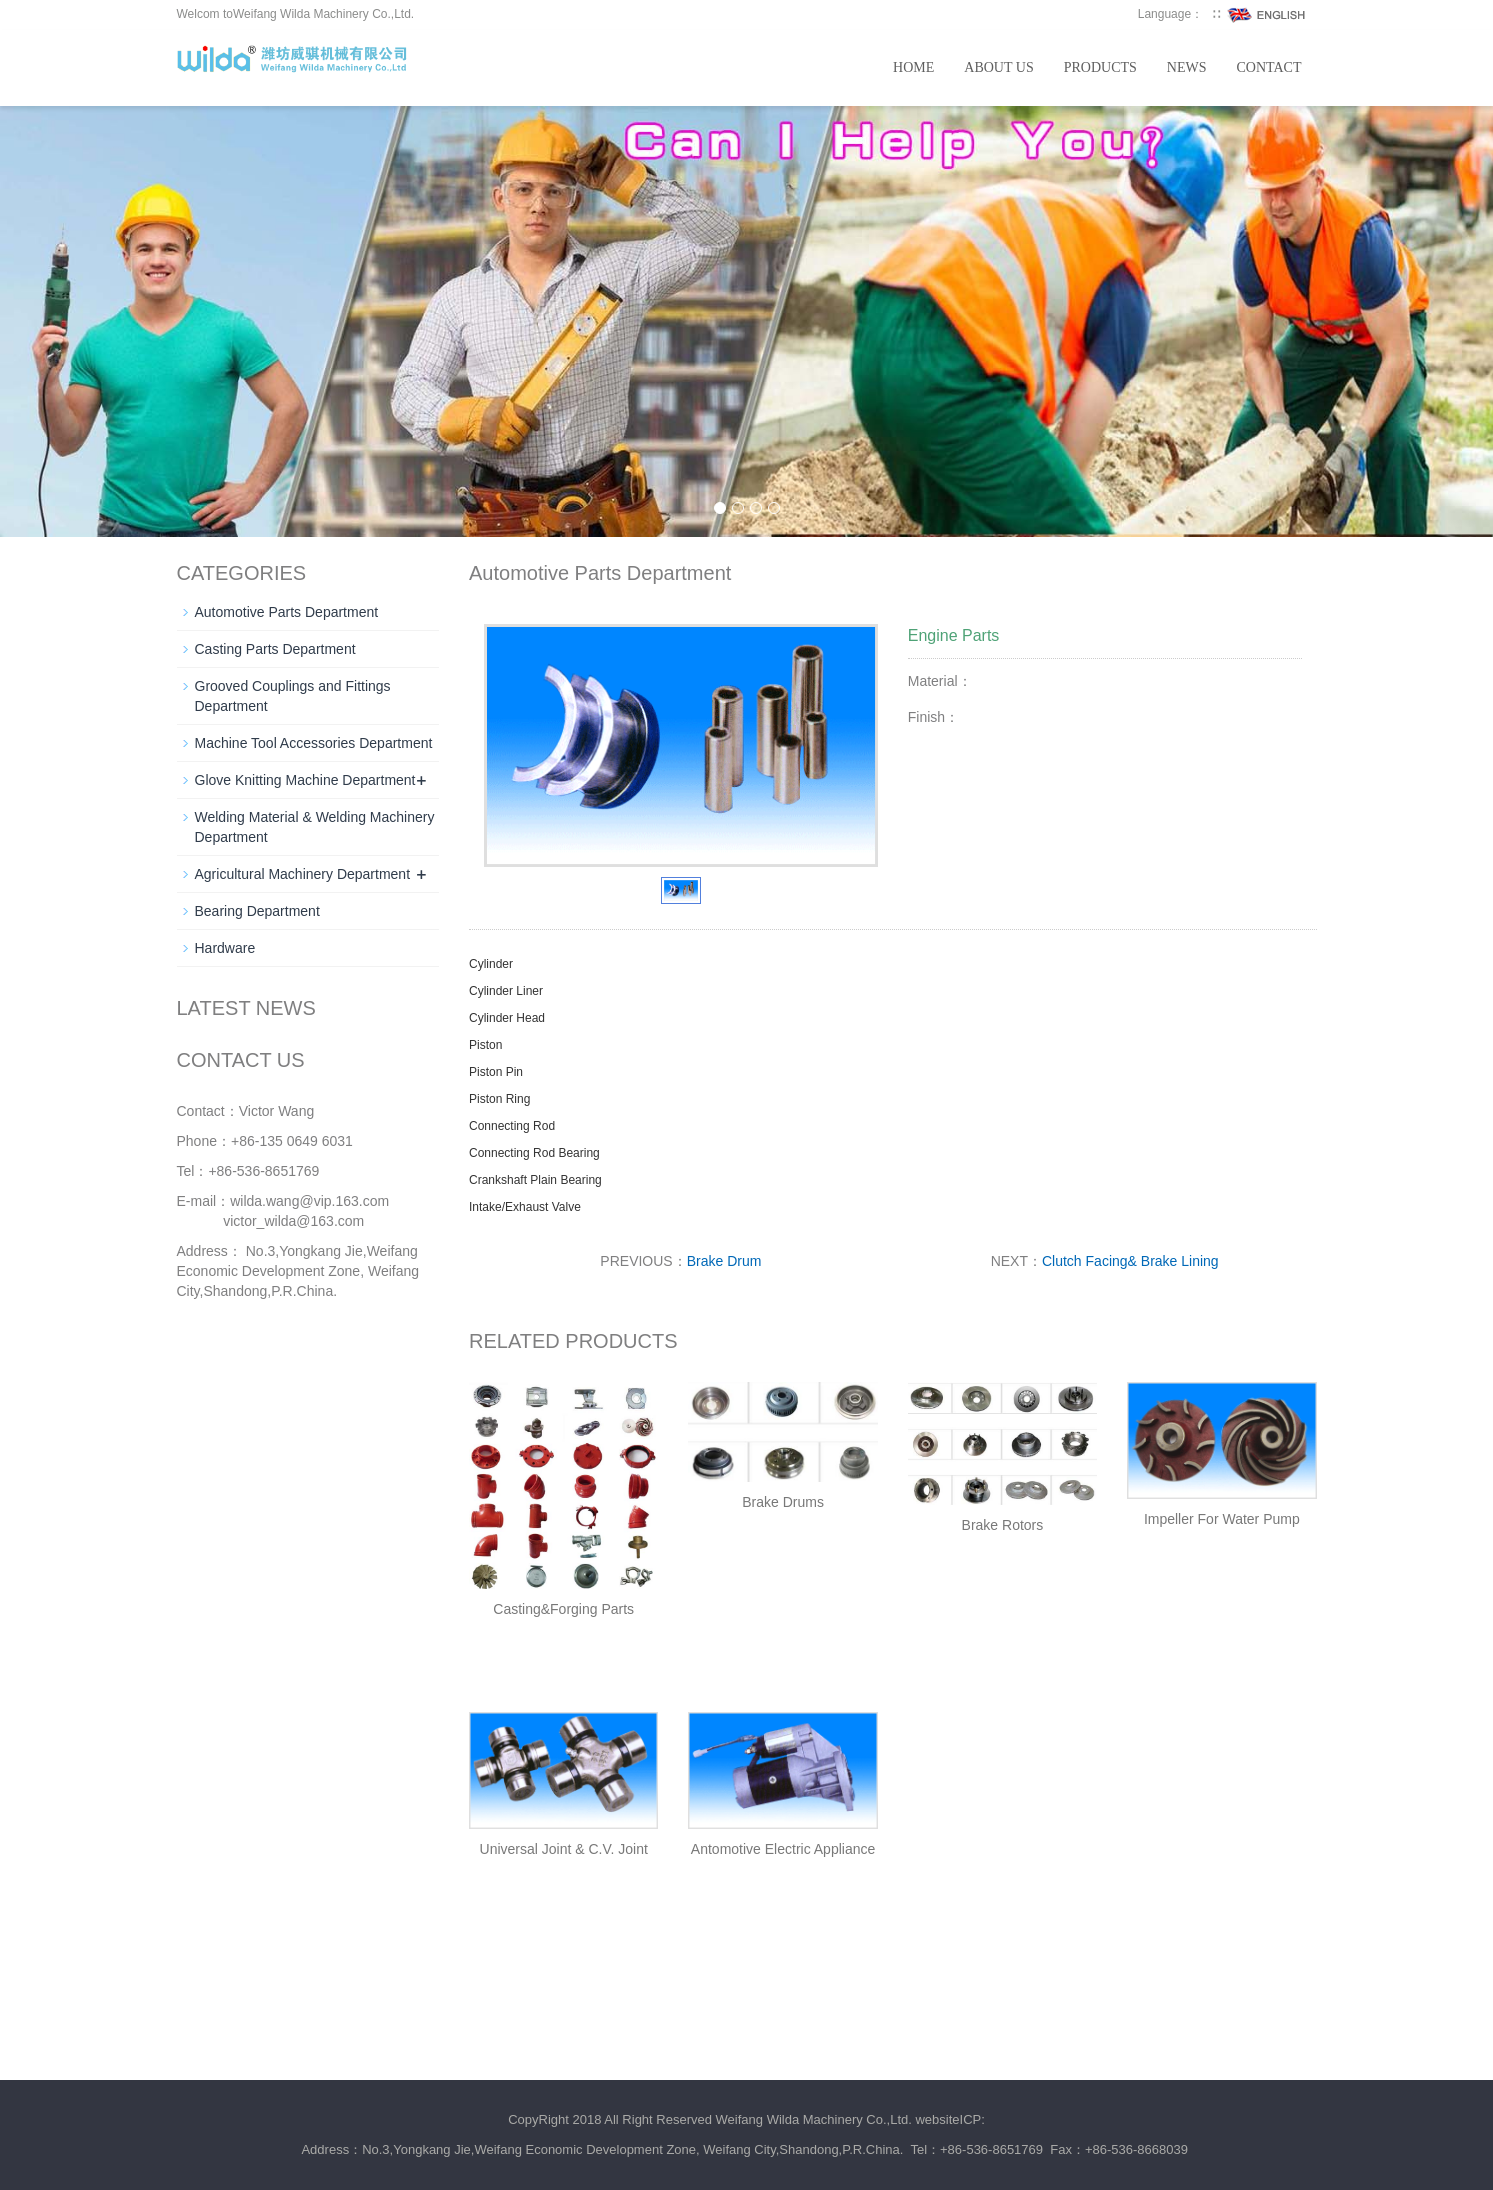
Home (913, 67)
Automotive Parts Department (287, 612)
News (1187, 67)
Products (1100, 67)
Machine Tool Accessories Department (314, 743)
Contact (1269, 67)
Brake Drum (724, 1261)
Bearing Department (257, 911)
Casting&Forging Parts (563, 1609)
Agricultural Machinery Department (303, 874)
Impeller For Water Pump (1222, 1519)
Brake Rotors (1003, 1525)
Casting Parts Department (275, 649)
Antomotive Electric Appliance (783, 1849)
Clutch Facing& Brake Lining (1130, 1261)
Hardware (225, 948)
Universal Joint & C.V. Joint (564, 1849)
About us (998, 67)
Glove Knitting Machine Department (305, 780)
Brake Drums (783, 1502)
